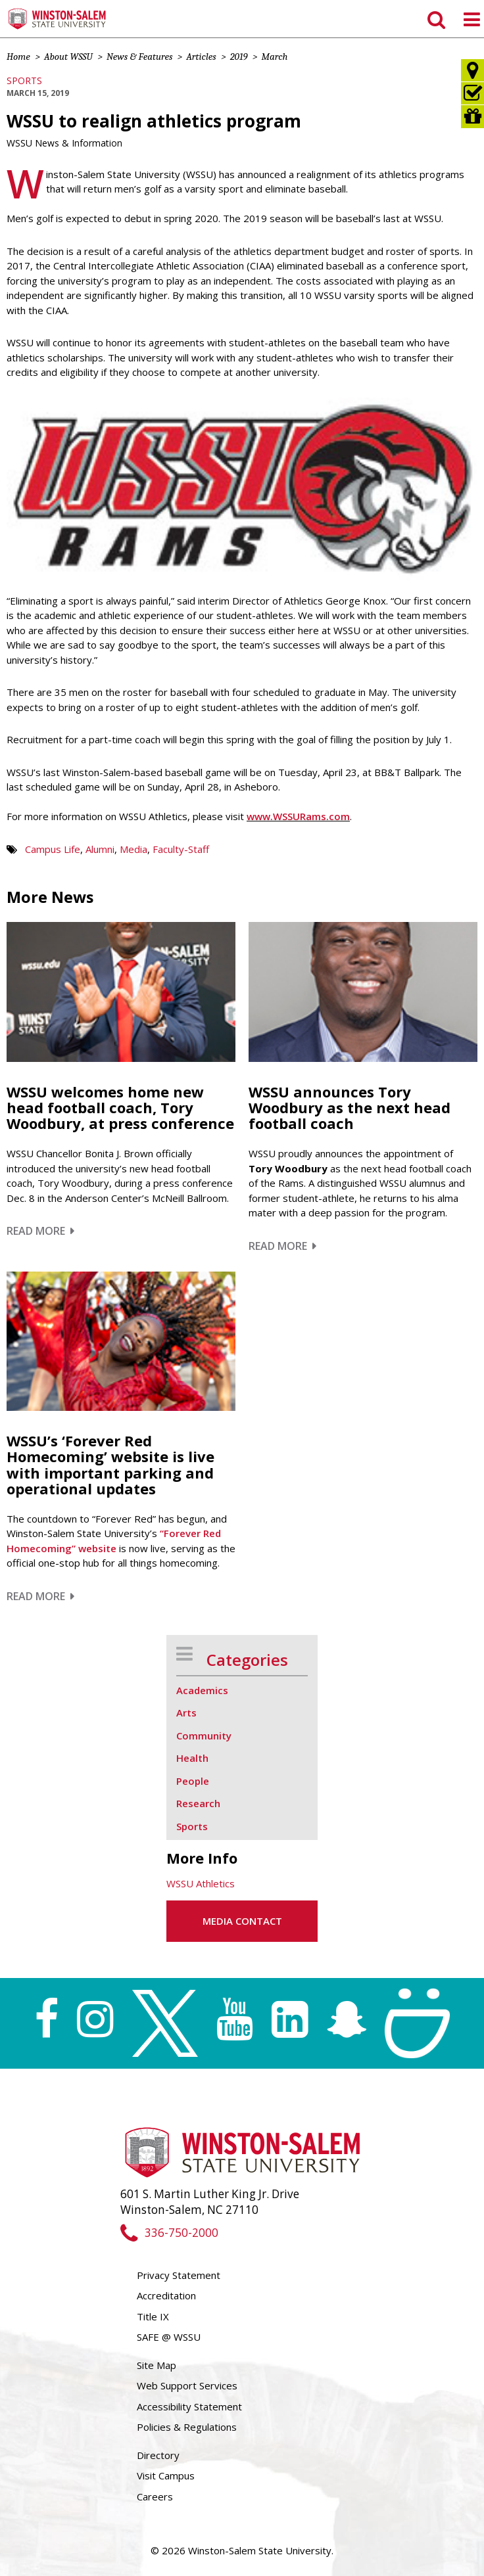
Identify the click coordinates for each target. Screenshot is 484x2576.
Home (18, 56)
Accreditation (166, 2295)
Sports (24, 80)
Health (192, 1757)
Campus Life (52, 849)
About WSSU (68, 56)
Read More (40, 1231)
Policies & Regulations (187, 2426)
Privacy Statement (178, 2275)
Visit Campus (166, 2475)
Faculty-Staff (181, 849)
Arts (186, 1712)
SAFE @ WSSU (169, 2336)
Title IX (153, 2316)
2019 (239, 56)
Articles (201, 56)
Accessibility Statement (189, 2406)
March (275, 56)
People (192, 1780)
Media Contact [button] (242, 1920)
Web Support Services (187, 2385)
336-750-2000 (169, 2232)
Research (198, 1803)
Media (133, 849)
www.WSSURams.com (298, 816)
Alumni (99, 849)
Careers (155, 2496)
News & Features (139, 56)
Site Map (156, 2365)
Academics (202, 1690)
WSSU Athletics (200, 1883)
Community (203, 1735)
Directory (158, 2455)
